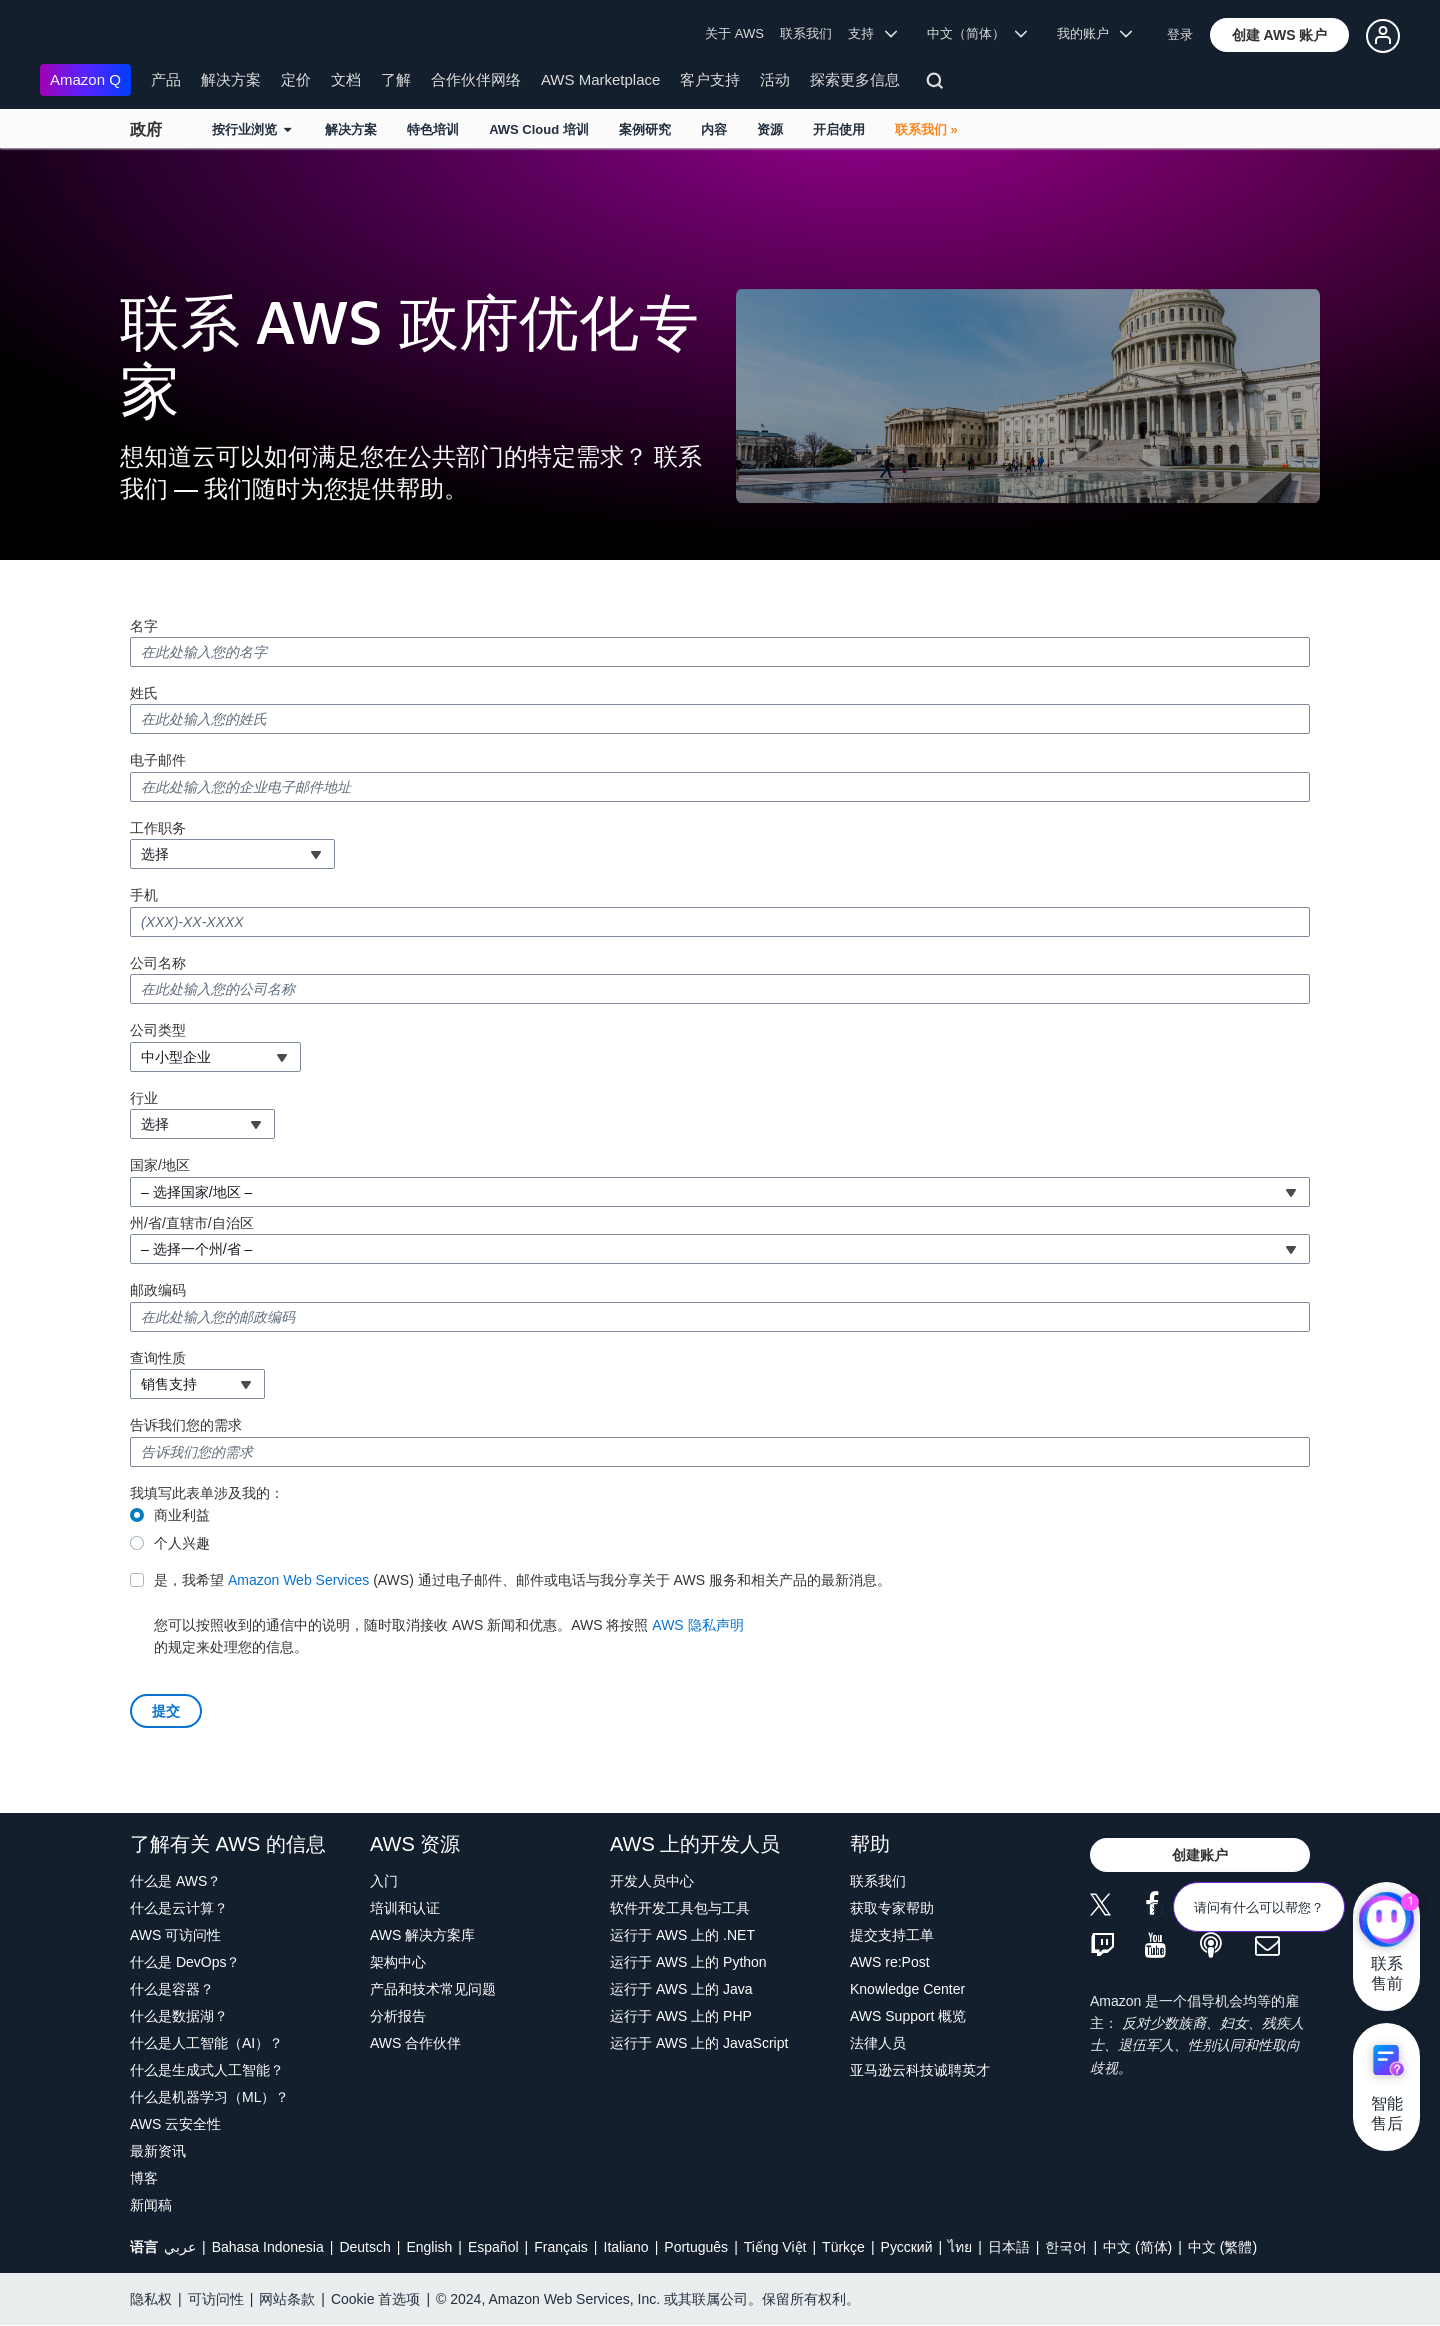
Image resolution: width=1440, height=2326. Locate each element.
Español (493, 2247)
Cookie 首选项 (375, 2299)
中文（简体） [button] (977, 33)
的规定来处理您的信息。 (522, 1612)
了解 (396, 79)
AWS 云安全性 (175, 2124)
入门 (384, 1881)
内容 (714, 129)
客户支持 (710, 79)
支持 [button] (872, 33)
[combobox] (232, 854)
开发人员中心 (652, 1881)
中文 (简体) (1137, 2247)
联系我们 (806, 33)
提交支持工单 (892, 1935)
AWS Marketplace (600, 79)
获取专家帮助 (892, 1908)
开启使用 (839, 129)
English (429, 2247)
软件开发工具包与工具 (680, 1908)
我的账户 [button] (1094, 33)
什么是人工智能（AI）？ (206, 2043)
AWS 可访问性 (175, 1935)
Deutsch (364, 2247)
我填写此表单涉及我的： (207, 1493)
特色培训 (433, 129)
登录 (1180, 34)
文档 (346, 79)
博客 (144, 2178)
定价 (296, 79)
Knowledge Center (907, 1989)
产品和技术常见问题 (433, 1989)
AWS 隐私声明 (697, 1625)
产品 (166, 79)
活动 (775, 79)
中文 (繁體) (1222, 2247)
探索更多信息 (855, 79)
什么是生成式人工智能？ (207, 2070)
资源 (770, 129)
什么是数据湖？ (179, 2016)
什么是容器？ (172, 1989)
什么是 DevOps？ (185, 1962)
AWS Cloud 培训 (539, 129)
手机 (144, 895)
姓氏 (144, 693)
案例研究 (645, 129)
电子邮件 (158, 760)
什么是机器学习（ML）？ (209, 2097)
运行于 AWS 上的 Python (688, 1962)
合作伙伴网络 (476, 79)
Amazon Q (85, 79)
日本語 (1009, 2247)
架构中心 (398, 1962)
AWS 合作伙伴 (415, 2043)
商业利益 (182, 1515)
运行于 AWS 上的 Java (681, 1989)
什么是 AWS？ (175, 1881)
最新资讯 (158, 2151)
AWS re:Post (890, 1962)
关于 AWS (734, 33)
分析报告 (398, 2016)
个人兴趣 (182, 1543)
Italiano (626, 2247)
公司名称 (158, 963)
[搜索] (937, 84)
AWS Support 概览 (908, 2016)
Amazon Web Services (298, 1580)
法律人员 (878, 2043)
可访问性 (216, 2299)
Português (696, 2247)
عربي (180, 2247)
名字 (144, 626)
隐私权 (151, 2299)
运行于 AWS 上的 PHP (681, 2016)
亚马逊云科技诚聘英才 (920, 2070)
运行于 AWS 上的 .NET (682, 1935)
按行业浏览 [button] (251, 129)
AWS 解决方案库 (422, 1935)
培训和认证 (405, 1908)
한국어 (1066, 2247)
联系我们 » (926, 129)
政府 (146, 129)
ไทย (960, 2247)
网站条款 (287, 2299)
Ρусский (907, 2247)
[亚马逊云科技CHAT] (1386, 1922)
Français (561, 2247)
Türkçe (843, 2247)
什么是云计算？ (179, 1908)
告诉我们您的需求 (186, 1425)
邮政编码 (158, 1290)
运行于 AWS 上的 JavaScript (699, 2043)
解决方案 (231, 79)
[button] (1280, 35)
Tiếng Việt (775, 2247)
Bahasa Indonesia (268, 2247)
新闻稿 (151, 2205)
